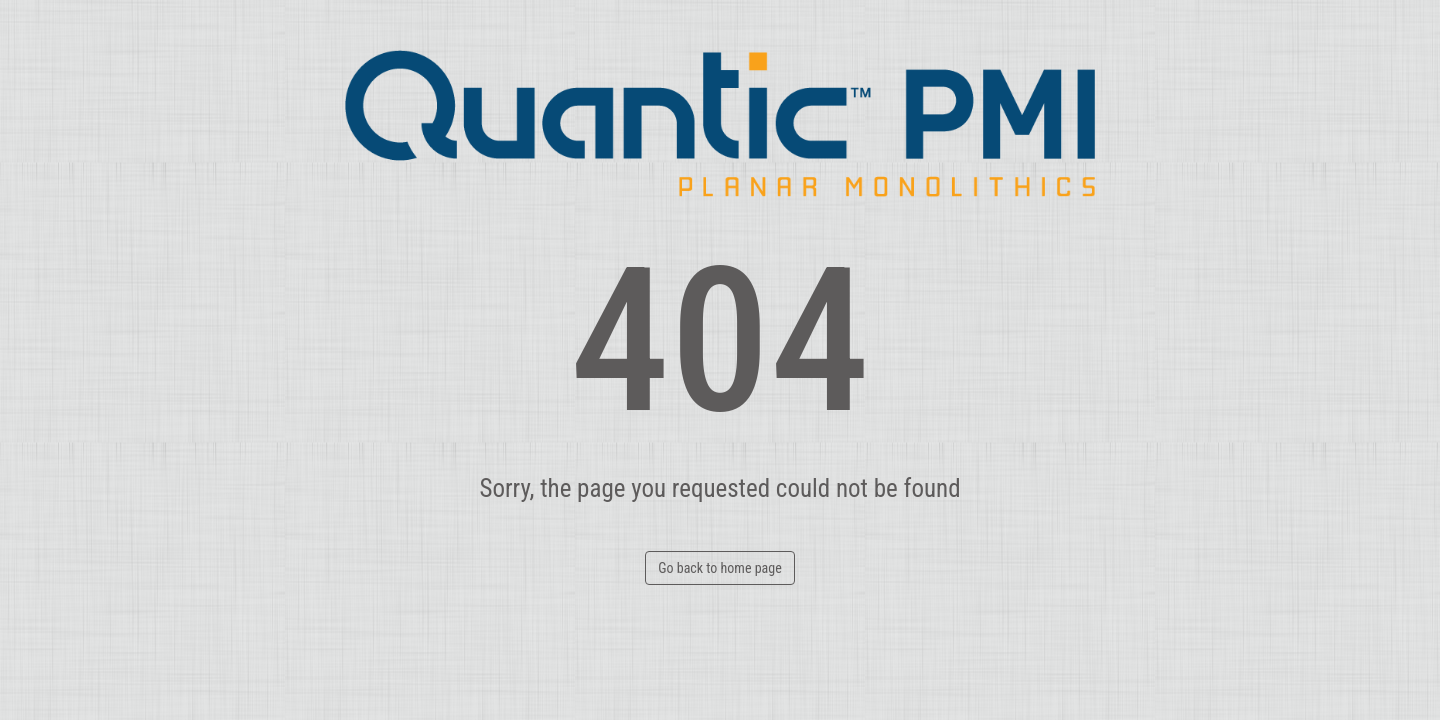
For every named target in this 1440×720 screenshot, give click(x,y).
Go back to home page (720, 568)
